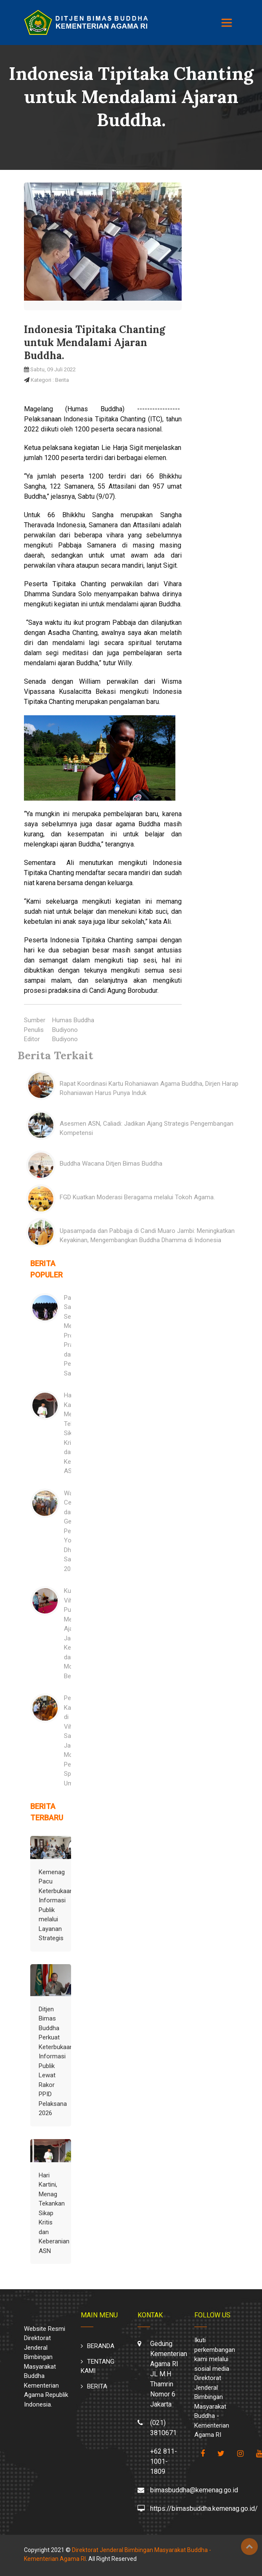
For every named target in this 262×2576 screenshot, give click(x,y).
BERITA (97, 2386)
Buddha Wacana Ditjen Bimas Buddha (111, 1163)
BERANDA (100, 2346)
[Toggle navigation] (226, 22)
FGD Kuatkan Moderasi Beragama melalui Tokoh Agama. (137, 1197)
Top (249, 2546)
